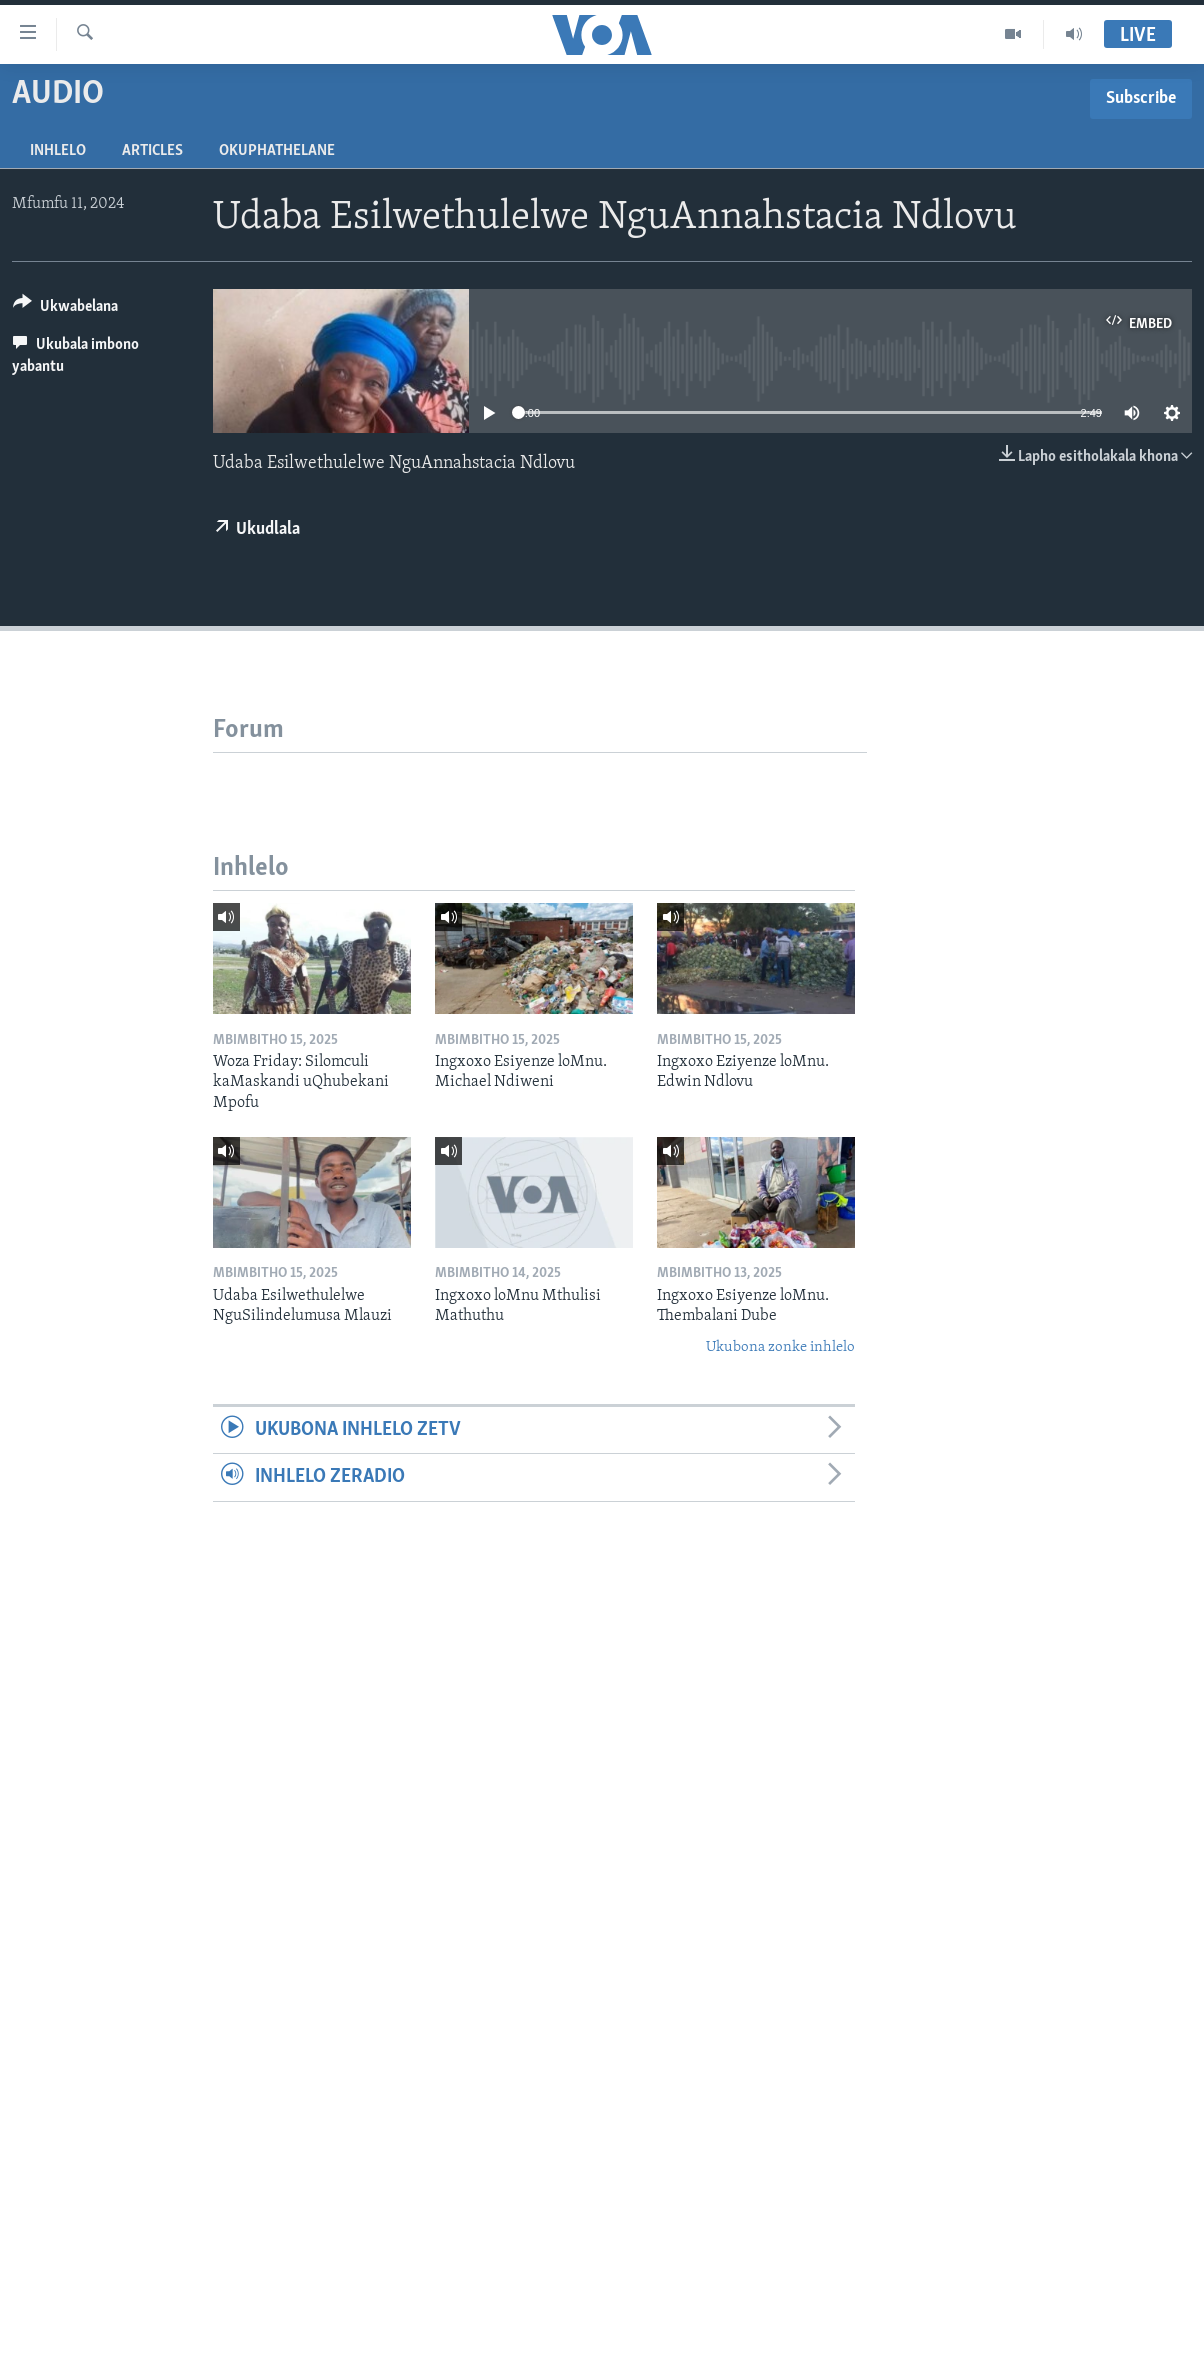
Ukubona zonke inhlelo (780, 1347)
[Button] (65, 309)
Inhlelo (58, 151)
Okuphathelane (277, 151)
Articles (152, 151)
